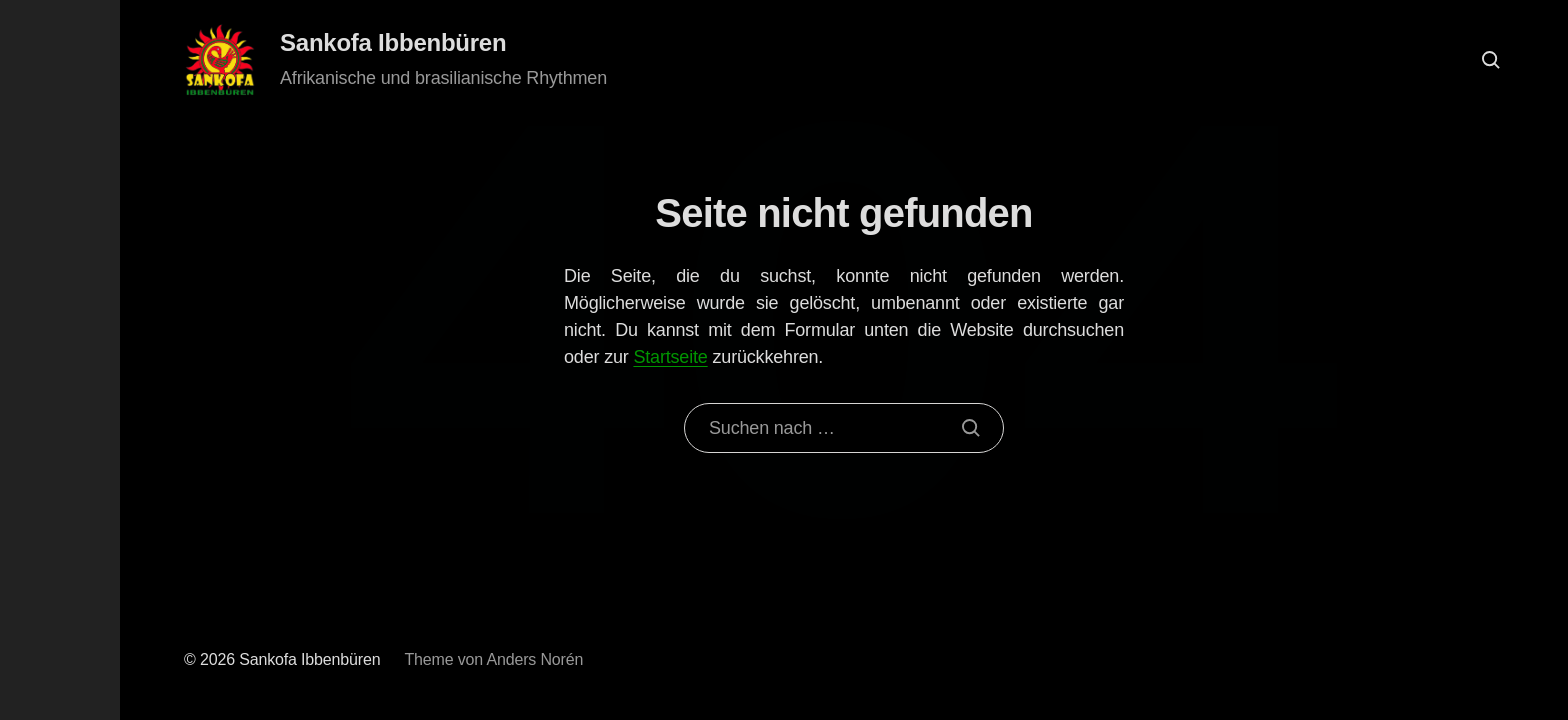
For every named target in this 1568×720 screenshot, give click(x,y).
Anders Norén (534, 659)
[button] (60, 360)
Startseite (670, 357)
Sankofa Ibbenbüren (393, 43)
